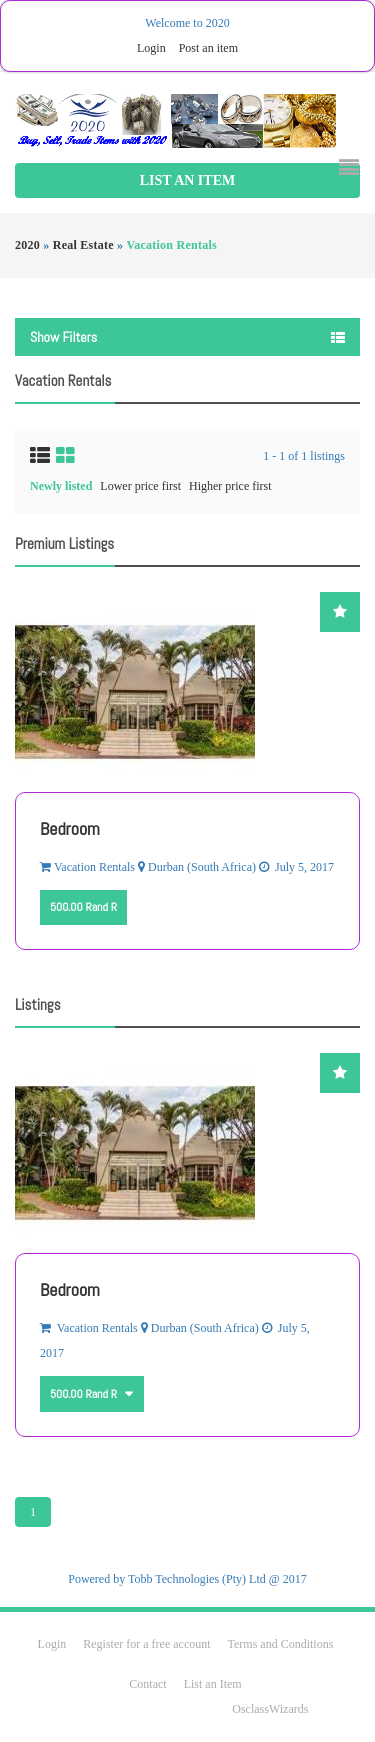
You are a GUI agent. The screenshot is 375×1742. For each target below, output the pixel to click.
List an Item (187, 180)
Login (151, 48)
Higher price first (230, 486)
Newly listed (61, 486)
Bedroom (70, 828)
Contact (149, 1684)
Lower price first (140, 486)
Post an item (208, 48)
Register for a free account (148, 1644)
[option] (187, 771)
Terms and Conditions (281, 1644)
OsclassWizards (270, 1709)
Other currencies (127, 1386)
